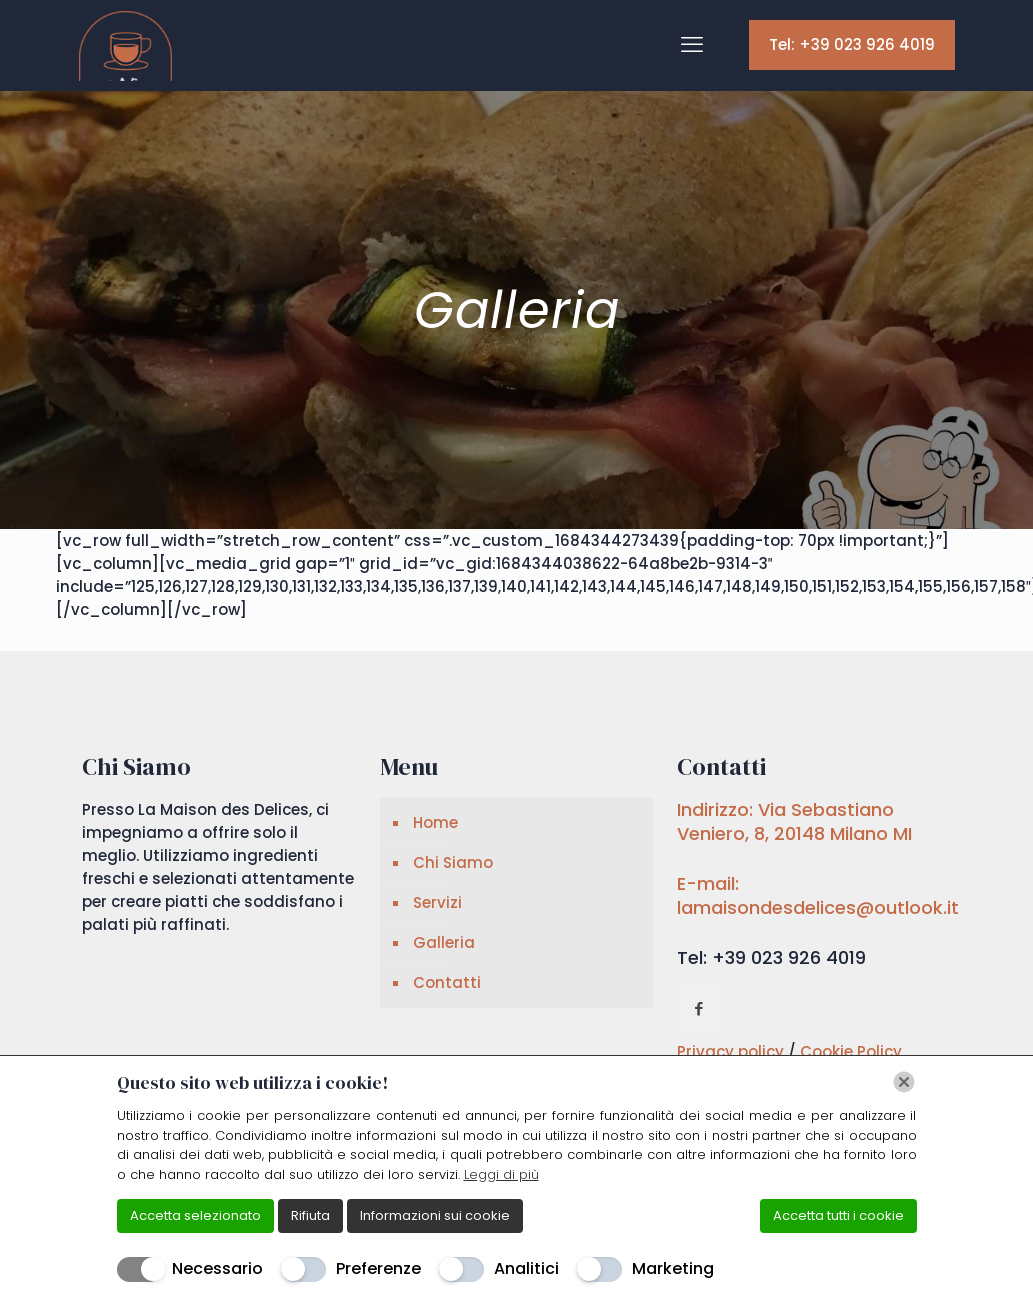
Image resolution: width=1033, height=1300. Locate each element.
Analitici (526, 1268)
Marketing (673, 1268)
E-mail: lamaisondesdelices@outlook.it (818, 895)
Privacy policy (732, 1051)
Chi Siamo (453, 862)
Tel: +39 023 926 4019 (852, 44)
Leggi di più (501, 1174)
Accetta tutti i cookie (838, 1215)
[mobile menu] (692, 45)
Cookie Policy (851, 1051)
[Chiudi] (904, 1082)
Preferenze (378, 1268)
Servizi (437, 902)
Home (435, 822)
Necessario (217, 1268)
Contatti (447, 982)
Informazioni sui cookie (435, 1215)
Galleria (444, 942)
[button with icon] (698, 1008)
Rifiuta (310, 1215)
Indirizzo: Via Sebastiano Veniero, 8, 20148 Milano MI (794, 821)
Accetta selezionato (195, 1215)
